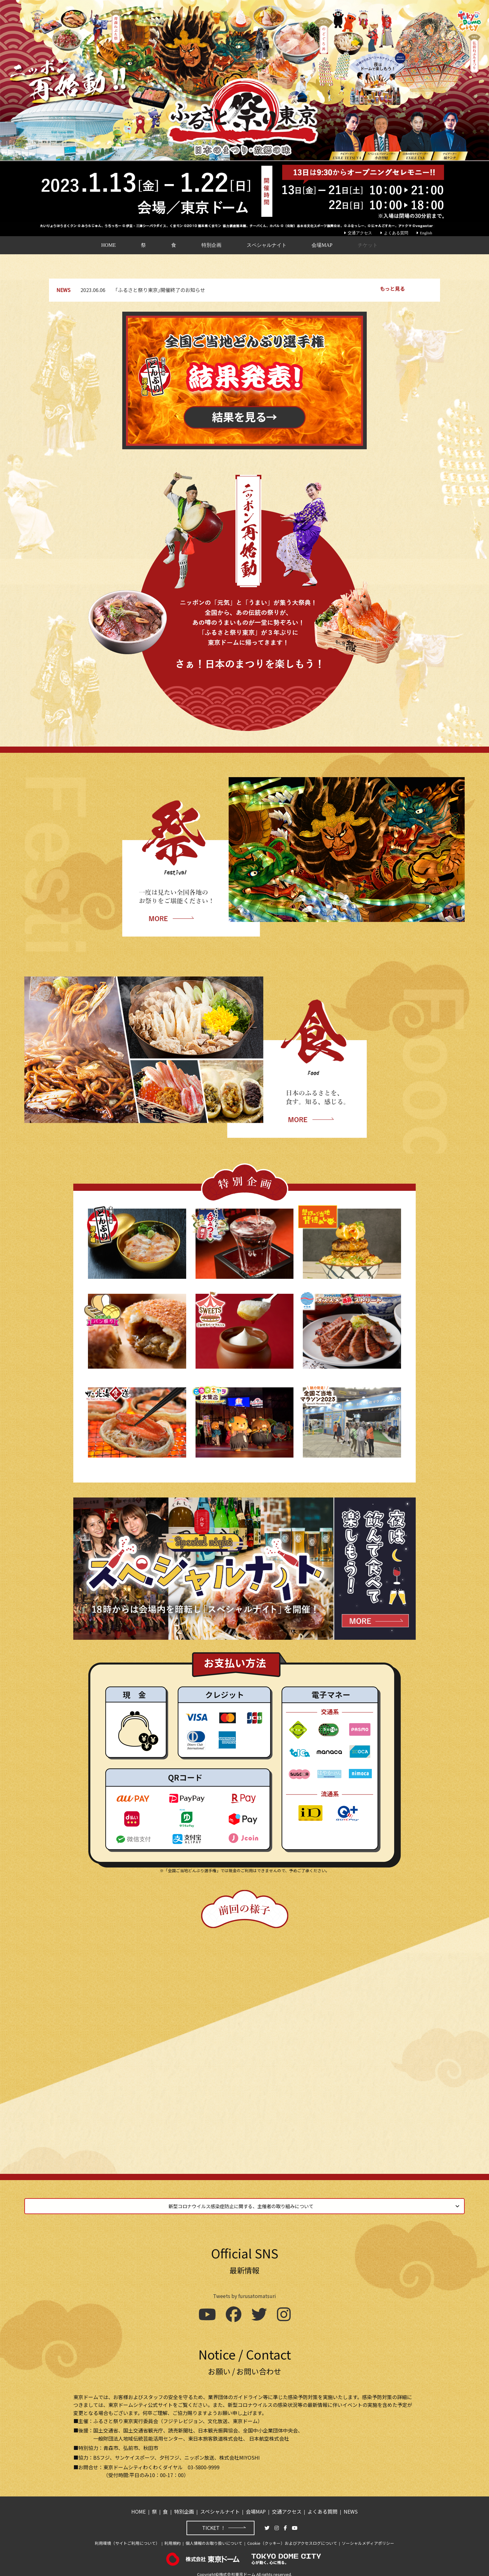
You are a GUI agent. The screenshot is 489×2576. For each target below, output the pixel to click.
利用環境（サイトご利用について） (127, 2540)
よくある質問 (394, 233)
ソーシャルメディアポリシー (368, 2540)
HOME (108, 245)
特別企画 (211, 245)
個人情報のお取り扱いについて (214, 2540)
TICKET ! (213, 2524)
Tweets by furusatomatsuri (244, 2292)
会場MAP (322, 245)
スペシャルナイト (267, 245)
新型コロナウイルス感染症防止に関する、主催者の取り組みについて (243, 2201)
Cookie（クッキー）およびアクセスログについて (292, 2540)
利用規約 (172, 2540)
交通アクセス (358, 233)
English (424, 233)
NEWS (351, 2508)
